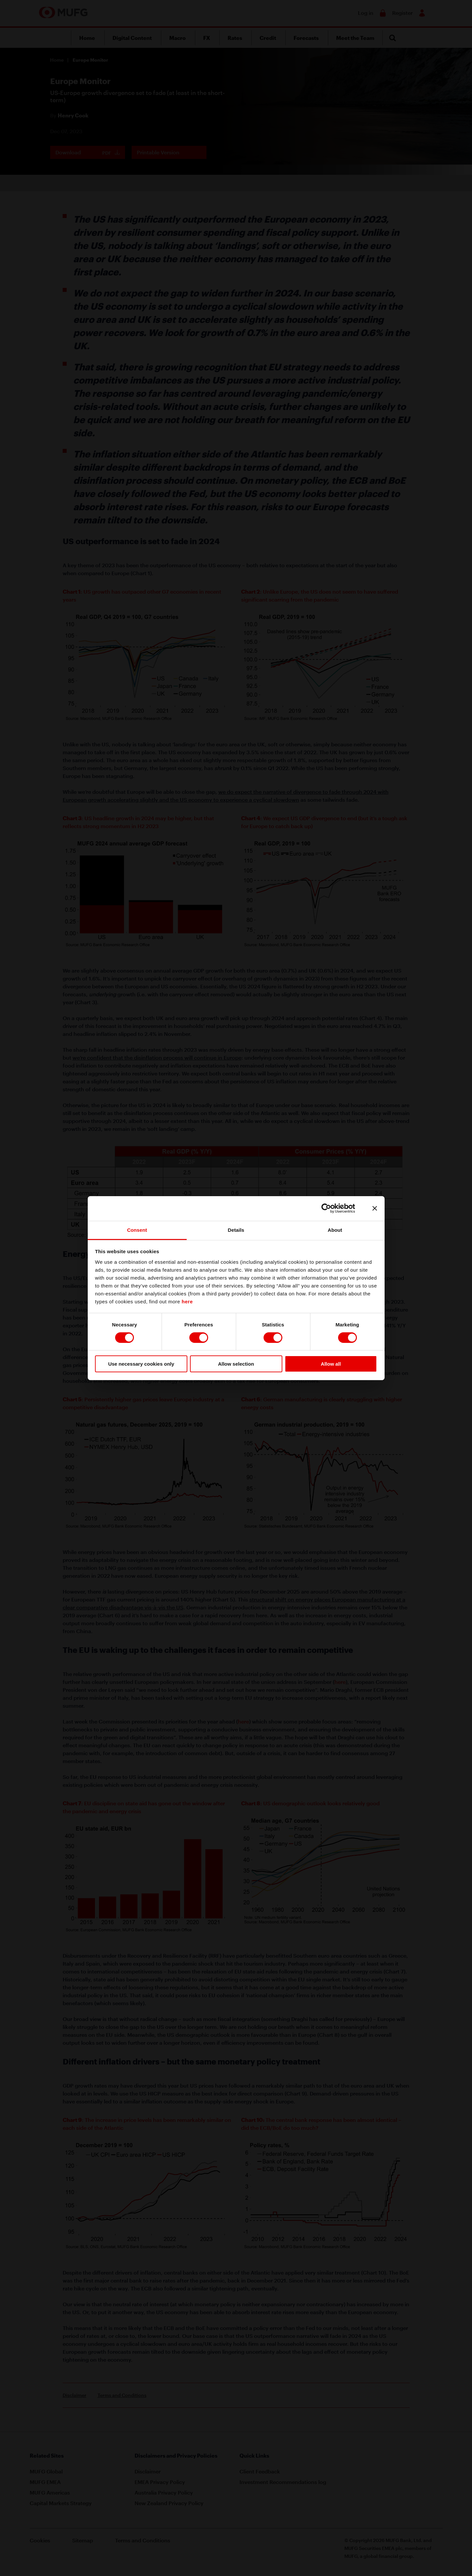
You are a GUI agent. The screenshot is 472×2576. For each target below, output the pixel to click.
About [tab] (335, 1229)
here (187, 1301)
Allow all (331, 1364)
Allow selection (236, 1364)
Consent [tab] (137, 1229)
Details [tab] (236, 1229)
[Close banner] (374, 1208)
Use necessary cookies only (141, 1364)
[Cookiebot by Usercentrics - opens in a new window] (331, 1208)
